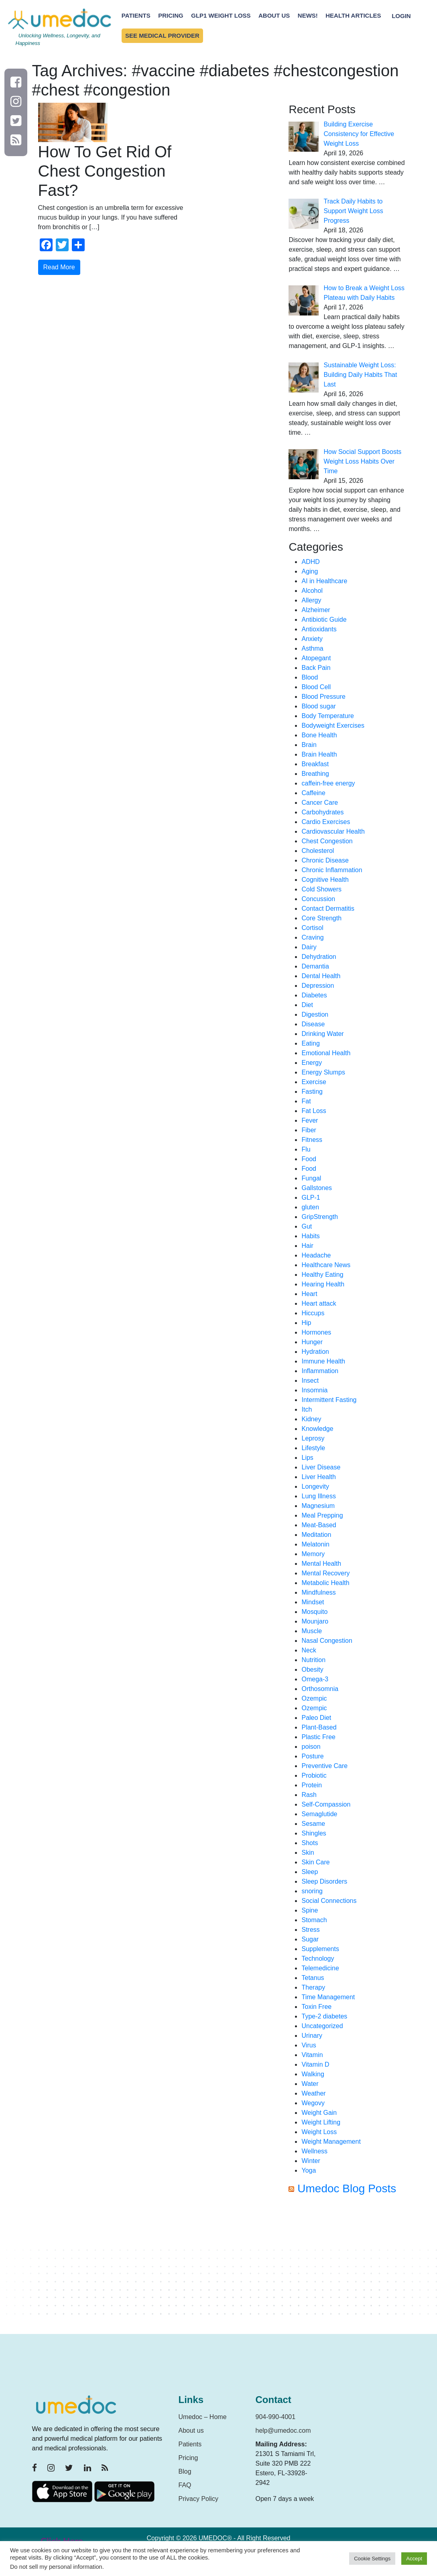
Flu (305, 1149)
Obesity (312, 1669)
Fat (306, 1101)
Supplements (320, 1948)
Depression (317, 985)
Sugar (310, 1939)
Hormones (316, 1332)
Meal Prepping (322, 1515)
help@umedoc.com (283, 2430)
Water (309, 2083)
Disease (313, 1024)
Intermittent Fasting (328, 1399)
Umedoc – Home (203, 2416)
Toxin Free (316, 2006)
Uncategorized (322, 2026)
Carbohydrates (322, 812)
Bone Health (319, 735)
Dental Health (320, 976)
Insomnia (314, 1390)
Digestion (314, 1014)
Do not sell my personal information (56, 2567)
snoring (311, 1891)
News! (308, 15)
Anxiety (311, 638)
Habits (310, 1236)
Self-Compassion (325, 1804)
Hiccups (312, 1313)
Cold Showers (321, 889)
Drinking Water (322, 1033)
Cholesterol (317, 850)
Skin (307, 1852)
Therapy (313, 1987)
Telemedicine (320, 1968)
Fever (309, 1120)
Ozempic (314, 1698)
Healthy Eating (322, 1274)
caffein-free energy (328, 783)
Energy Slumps (323, 1072)
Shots (309, 1842)
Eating (310, 1043)
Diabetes (314, 995)
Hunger (311, 1342)
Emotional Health (325, 1053)
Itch (306, 1409)
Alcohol (311, 590)
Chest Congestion (326, 841)
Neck (308, 1650)
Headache (316, 1255)
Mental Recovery (325, 1573)
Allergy (311, 600)
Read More (59, 267)
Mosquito (314, 1611)
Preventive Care (324, 1765)
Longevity (315, 1486)
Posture (312, 1756)
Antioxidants (318, 629)
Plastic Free (318, 1737)
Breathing (315, 773)
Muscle (311, 1631)
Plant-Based (318, 1727)
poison (310, 1746)
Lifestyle (313, 1448)
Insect (310, 1380)
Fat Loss (313, 1110)
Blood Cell (316, 687)
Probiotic (313, 1775)
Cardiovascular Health (332, 831)
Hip (306, 1322)
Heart (309, 1293)
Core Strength (321, 918)
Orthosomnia (319, 1688)
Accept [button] (414, 2559)
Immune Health (323, 1361)
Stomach (314, 1920)
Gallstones (316, 1187)
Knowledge (317, 1428)
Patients (136, 15)
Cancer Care (319, 802)
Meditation (316, 1534)
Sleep (309, 1871)
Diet (307, 1004)
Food (308, 1159)
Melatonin (315, 1544)
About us (191, 2430)
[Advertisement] (347, 2268)
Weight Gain (319, 2112)
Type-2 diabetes (324, 2016)
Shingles (313, 1833)
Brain (308, 744)
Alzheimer (315, 609)
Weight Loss (319, 2131)
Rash (308, 1794)
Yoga (308, 2170)
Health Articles (353, 15)
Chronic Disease (324, 860)
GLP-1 (310, 1197)
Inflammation (319, 1370)
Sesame (313, 1823)
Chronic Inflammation (331, 870)
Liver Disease (320, 1467)
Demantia (315, 966)
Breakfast (315, 764)
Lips (307, 1457)
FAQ (185, 2485)
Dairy (308, 947)
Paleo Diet (316, 1717)
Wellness (314, 2151)
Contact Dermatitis (327, 908)
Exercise (313, 1081)
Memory (313, 1553)
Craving (312, 937)
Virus (308, 2045)
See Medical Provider (162, 35)
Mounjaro (314, 1621)
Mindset (312, 1602)
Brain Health (319, 754)
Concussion (318, 898)
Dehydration (318, 956)
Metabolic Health (325, 1582)
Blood (309, 677)
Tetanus (312, 1977)
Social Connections (328, 1900)
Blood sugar (318, 706)
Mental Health (321, 1563)
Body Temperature (327, 715)
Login (401, 15)
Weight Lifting (320, 2122)
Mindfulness (318, 1592)
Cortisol (312, 927)
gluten (310, 1207)
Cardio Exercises (325, 821)
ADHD (310, 561)
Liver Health (318, 1476)
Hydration (315, 1351)
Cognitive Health (324, 879)
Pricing (170, 15)
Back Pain (315, 667)
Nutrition (313, 1659)
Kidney (311, 1419)
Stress (310, 1929)
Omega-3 (314, 1679)
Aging (309, 571)
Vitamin (312, 2054)
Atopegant (316, 658)
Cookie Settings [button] (372, 2559)
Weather (313, 2093)
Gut (306, 1226)
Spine (309, 1910)
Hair (307, 1245)
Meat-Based (318, 1525)
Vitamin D (315, 2064)
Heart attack (318, 1303)
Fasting (311, 1091)
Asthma (312, 648)
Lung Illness (318, 1496)
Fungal (311, 1178)
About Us (274, 15)
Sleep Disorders (324, 1881)
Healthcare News (325, 1265)
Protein (311, 1785)
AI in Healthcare (324, 581)
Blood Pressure (323, 696)
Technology (317, 1958)
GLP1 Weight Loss (220, 15)
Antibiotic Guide (323, 619)
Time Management (328, 1997)
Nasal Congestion (326, 1640)
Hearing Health (322, 1284)
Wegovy (313, 2103)
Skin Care (315, 1862)
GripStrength (319, 1216)
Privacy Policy (199, 2498)
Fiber (308, 1130)
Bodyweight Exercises (332, 725)
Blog (185, 2471)
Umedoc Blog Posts (346, 2188)
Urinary (311, 2035)
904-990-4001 (276, 2416)
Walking (312, 2074)
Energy (311, 1062)
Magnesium (318, 1505)
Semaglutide (319, 1814)
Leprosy (312, 1438)
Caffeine (313, 792)
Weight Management (330, 2141)
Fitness (311, 1139)
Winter (310, 2160)
